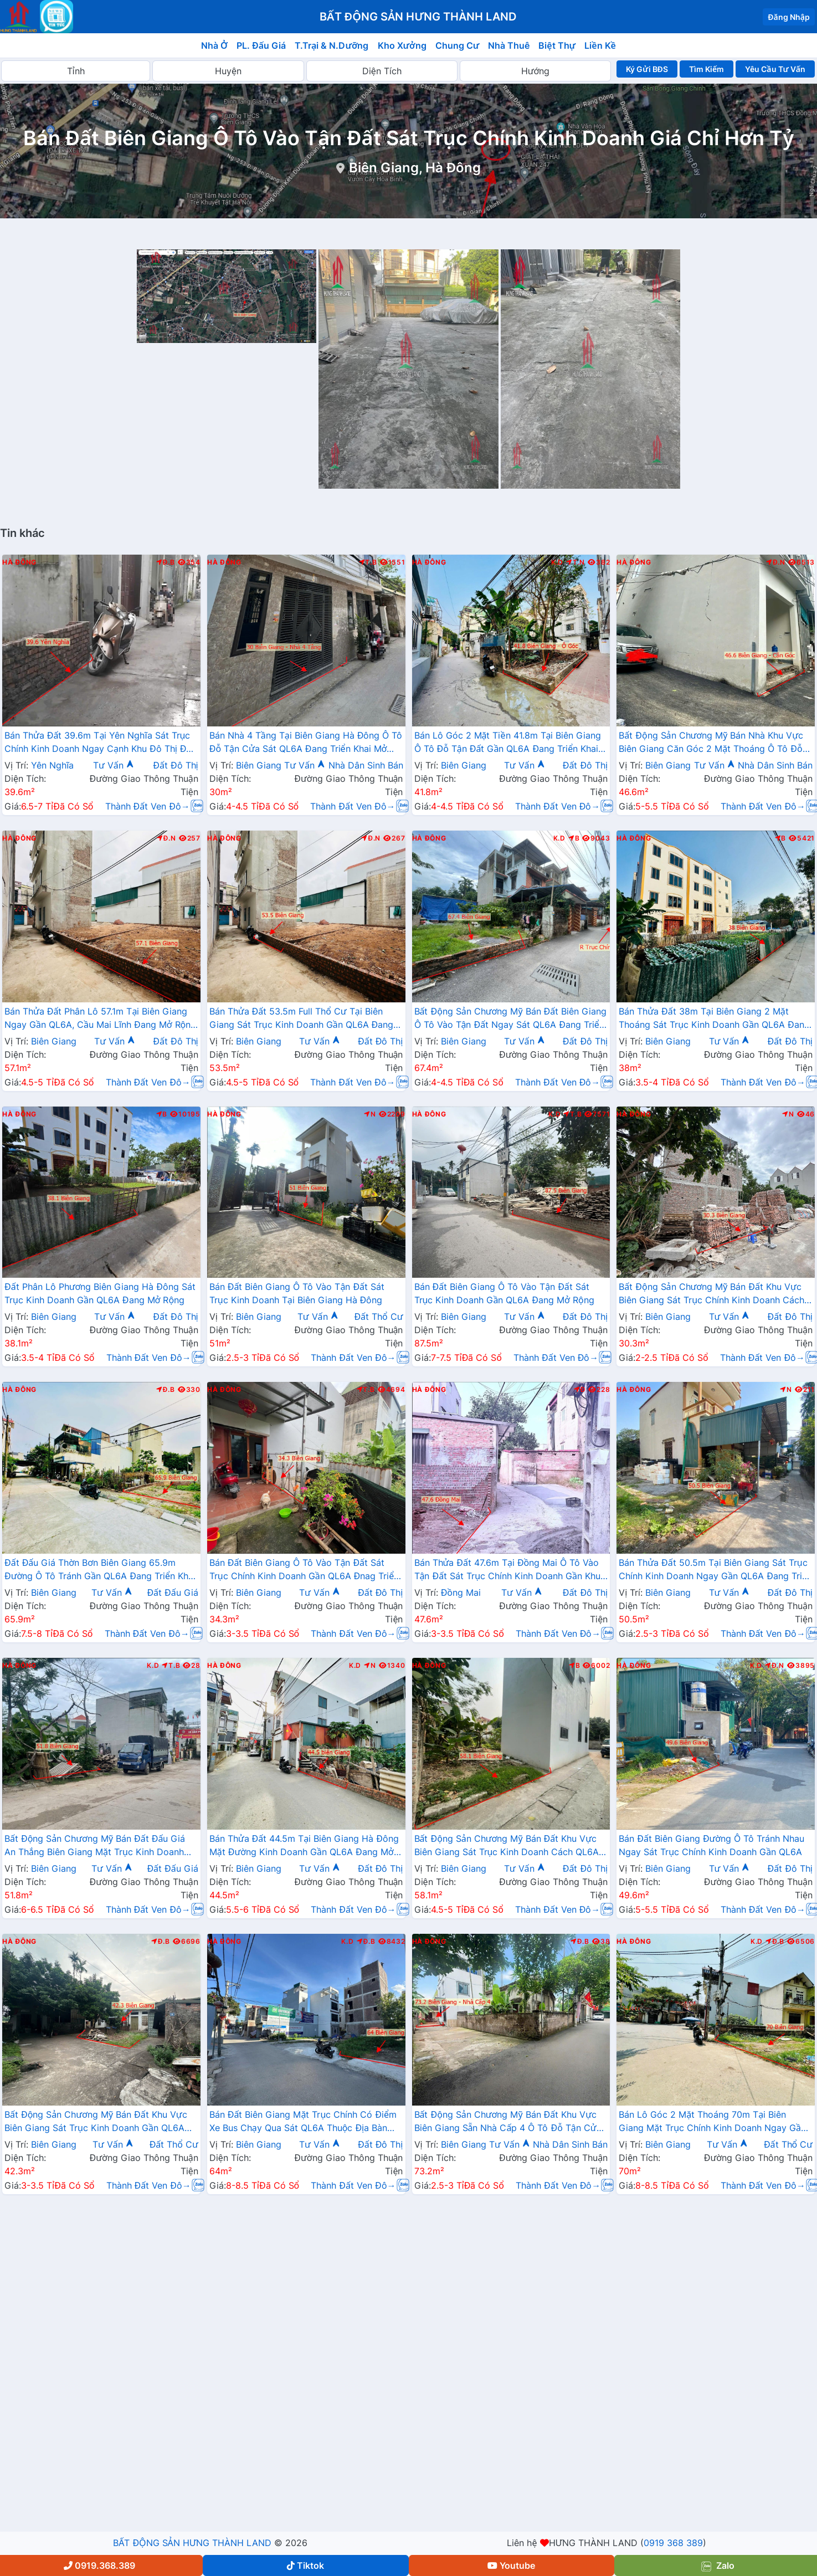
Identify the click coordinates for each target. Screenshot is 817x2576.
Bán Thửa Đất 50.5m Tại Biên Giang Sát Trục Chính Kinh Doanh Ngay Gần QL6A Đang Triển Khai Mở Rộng (715, 1570)
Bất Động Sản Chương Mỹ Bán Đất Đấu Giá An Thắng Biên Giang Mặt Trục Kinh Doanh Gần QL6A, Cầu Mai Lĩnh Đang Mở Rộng (94, 1846)
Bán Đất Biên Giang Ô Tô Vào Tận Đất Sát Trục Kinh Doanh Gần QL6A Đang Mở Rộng (504, 1293)
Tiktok (305, 2565)
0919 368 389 (673, 2542)
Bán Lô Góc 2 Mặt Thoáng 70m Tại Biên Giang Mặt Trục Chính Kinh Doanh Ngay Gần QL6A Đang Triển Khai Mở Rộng (712, 2122)
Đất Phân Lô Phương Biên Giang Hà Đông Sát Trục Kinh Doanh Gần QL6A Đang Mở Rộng (100, 1293)
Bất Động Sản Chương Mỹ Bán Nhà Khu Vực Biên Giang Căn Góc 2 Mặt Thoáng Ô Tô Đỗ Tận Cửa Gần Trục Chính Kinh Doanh (711, 743)
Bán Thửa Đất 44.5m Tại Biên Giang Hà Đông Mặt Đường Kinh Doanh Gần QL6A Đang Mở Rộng (304, 1846)
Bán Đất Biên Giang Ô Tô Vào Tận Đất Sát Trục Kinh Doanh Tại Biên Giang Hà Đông (296, 1293)
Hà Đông (19, 562)
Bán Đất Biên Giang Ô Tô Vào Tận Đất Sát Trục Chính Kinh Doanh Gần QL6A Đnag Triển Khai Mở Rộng (304, 1570)
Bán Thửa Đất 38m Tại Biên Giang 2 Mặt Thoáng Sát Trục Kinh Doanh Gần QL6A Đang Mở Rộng (714, 1019)
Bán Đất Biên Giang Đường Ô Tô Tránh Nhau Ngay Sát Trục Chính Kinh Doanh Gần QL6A (711, 1845)
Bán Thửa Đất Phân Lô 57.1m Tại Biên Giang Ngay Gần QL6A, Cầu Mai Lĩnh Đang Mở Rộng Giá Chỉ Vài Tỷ (100, 1019)
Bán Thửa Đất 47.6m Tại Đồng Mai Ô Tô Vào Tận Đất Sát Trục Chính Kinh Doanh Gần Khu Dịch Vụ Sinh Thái (507, 1570)
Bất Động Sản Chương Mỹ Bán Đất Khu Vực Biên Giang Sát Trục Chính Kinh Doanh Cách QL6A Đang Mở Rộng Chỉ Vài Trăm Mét (711, 1294)
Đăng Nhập (789, 17)
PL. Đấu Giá (261, 45)
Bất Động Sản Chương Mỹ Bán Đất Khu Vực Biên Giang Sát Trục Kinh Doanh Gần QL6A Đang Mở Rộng (95, 2122)
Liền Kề (600, 45)
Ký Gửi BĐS (646, 69)
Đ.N (775, 562)
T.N (575, 562)
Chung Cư (457, 45)
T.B (368, 562)
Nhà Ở (214, 45)
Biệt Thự (557, 45)
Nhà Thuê (509, 45)
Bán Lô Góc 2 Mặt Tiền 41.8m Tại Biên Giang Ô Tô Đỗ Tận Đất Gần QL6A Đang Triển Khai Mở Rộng (508, 743)
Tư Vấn (113, 765)
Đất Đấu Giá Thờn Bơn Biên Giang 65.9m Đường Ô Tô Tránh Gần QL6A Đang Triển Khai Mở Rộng (100, 1570)
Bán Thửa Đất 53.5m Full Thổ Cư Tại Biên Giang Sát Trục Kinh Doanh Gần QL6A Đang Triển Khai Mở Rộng (301, 1019)
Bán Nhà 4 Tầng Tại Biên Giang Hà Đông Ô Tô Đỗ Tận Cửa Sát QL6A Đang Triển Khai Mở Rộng (306, 743)
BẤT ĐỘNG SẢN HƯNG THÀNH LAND (192, 2542)
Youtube (511, 2565)
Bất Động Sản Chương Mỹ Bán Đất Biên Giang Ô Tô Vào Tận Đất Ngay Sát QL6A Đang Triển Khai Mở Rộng (510, 1019)
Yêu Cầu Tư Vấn (775, 69)
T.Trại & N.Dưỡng (331, 45)
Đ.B (165, 562)
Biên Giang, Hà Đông (415, 168)
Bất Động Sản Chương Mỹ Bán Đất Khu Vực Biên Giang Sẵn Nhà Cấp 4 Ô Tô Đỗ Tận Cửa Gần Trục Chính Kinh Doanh (508, 2122)
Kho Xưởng (402, 45)
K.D (557, 562)
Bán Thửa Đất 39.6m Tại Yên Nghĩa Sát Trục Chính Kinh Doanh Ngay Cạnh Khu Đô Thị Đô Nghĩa (98, 743)
